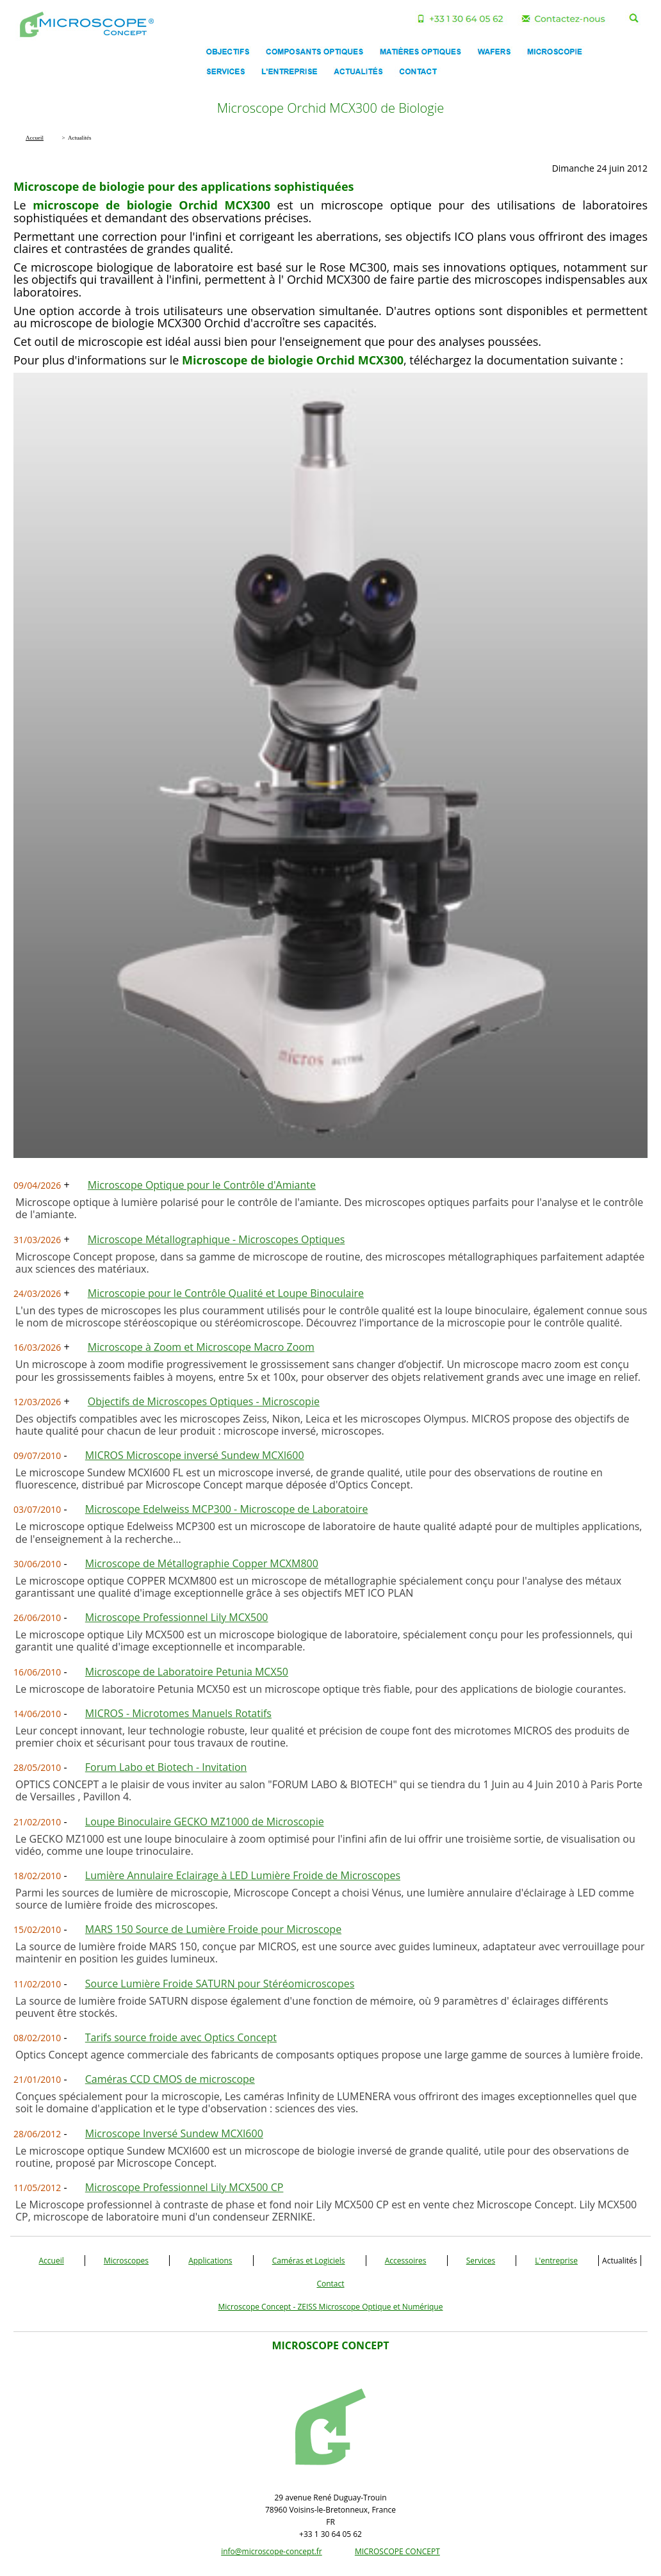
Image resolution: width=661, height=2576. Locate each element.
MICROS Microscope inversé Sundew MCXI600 (194, 1455)
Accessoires (406, 2260)
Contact (330, 2283)
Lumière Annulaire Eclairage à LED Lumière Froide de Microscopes (242, 1875)
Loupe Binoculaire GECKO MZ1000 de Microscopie (204, 1821)
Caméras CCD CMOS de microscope (170, 2079)
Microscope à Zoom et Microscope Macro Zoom (201, 1347)
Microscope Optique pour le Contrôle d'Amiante (202, 1185)
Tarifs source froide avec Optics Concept (181, 2037)
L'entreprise (556, 2260)
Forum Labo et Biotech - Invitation (166, 1767)
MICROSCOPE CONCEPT (397, 2551)
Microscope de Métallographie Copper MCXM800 (201, 1563)
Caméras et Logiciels (308, 2260)
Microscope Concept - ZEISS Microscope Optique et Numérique (330, 2306)
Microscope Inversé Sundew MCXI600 (174, 2133)
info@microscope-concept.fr (271, 2551)
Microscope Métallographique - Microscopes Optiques (216, 1239)
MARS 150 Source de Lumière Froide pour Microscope (213, 1929)
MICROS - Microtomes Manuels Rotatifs (178, 1713)
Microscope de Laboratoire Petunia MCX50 (186, 1672)
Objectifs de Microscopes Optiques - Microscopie (204, 1401)
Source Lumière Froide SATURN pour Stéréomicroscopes (220, 1984)
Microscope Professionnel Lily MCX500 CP (184, 2187)
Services (480, 2260)
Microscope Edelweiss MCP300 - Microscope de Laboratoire (226, 1509)
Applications (210, 2260)
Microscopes (126, 2260)
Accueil (51, 2260)
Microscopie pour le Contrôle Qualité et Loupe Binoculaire (226, 1293)
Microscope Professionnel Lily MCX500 (176, 1617)
